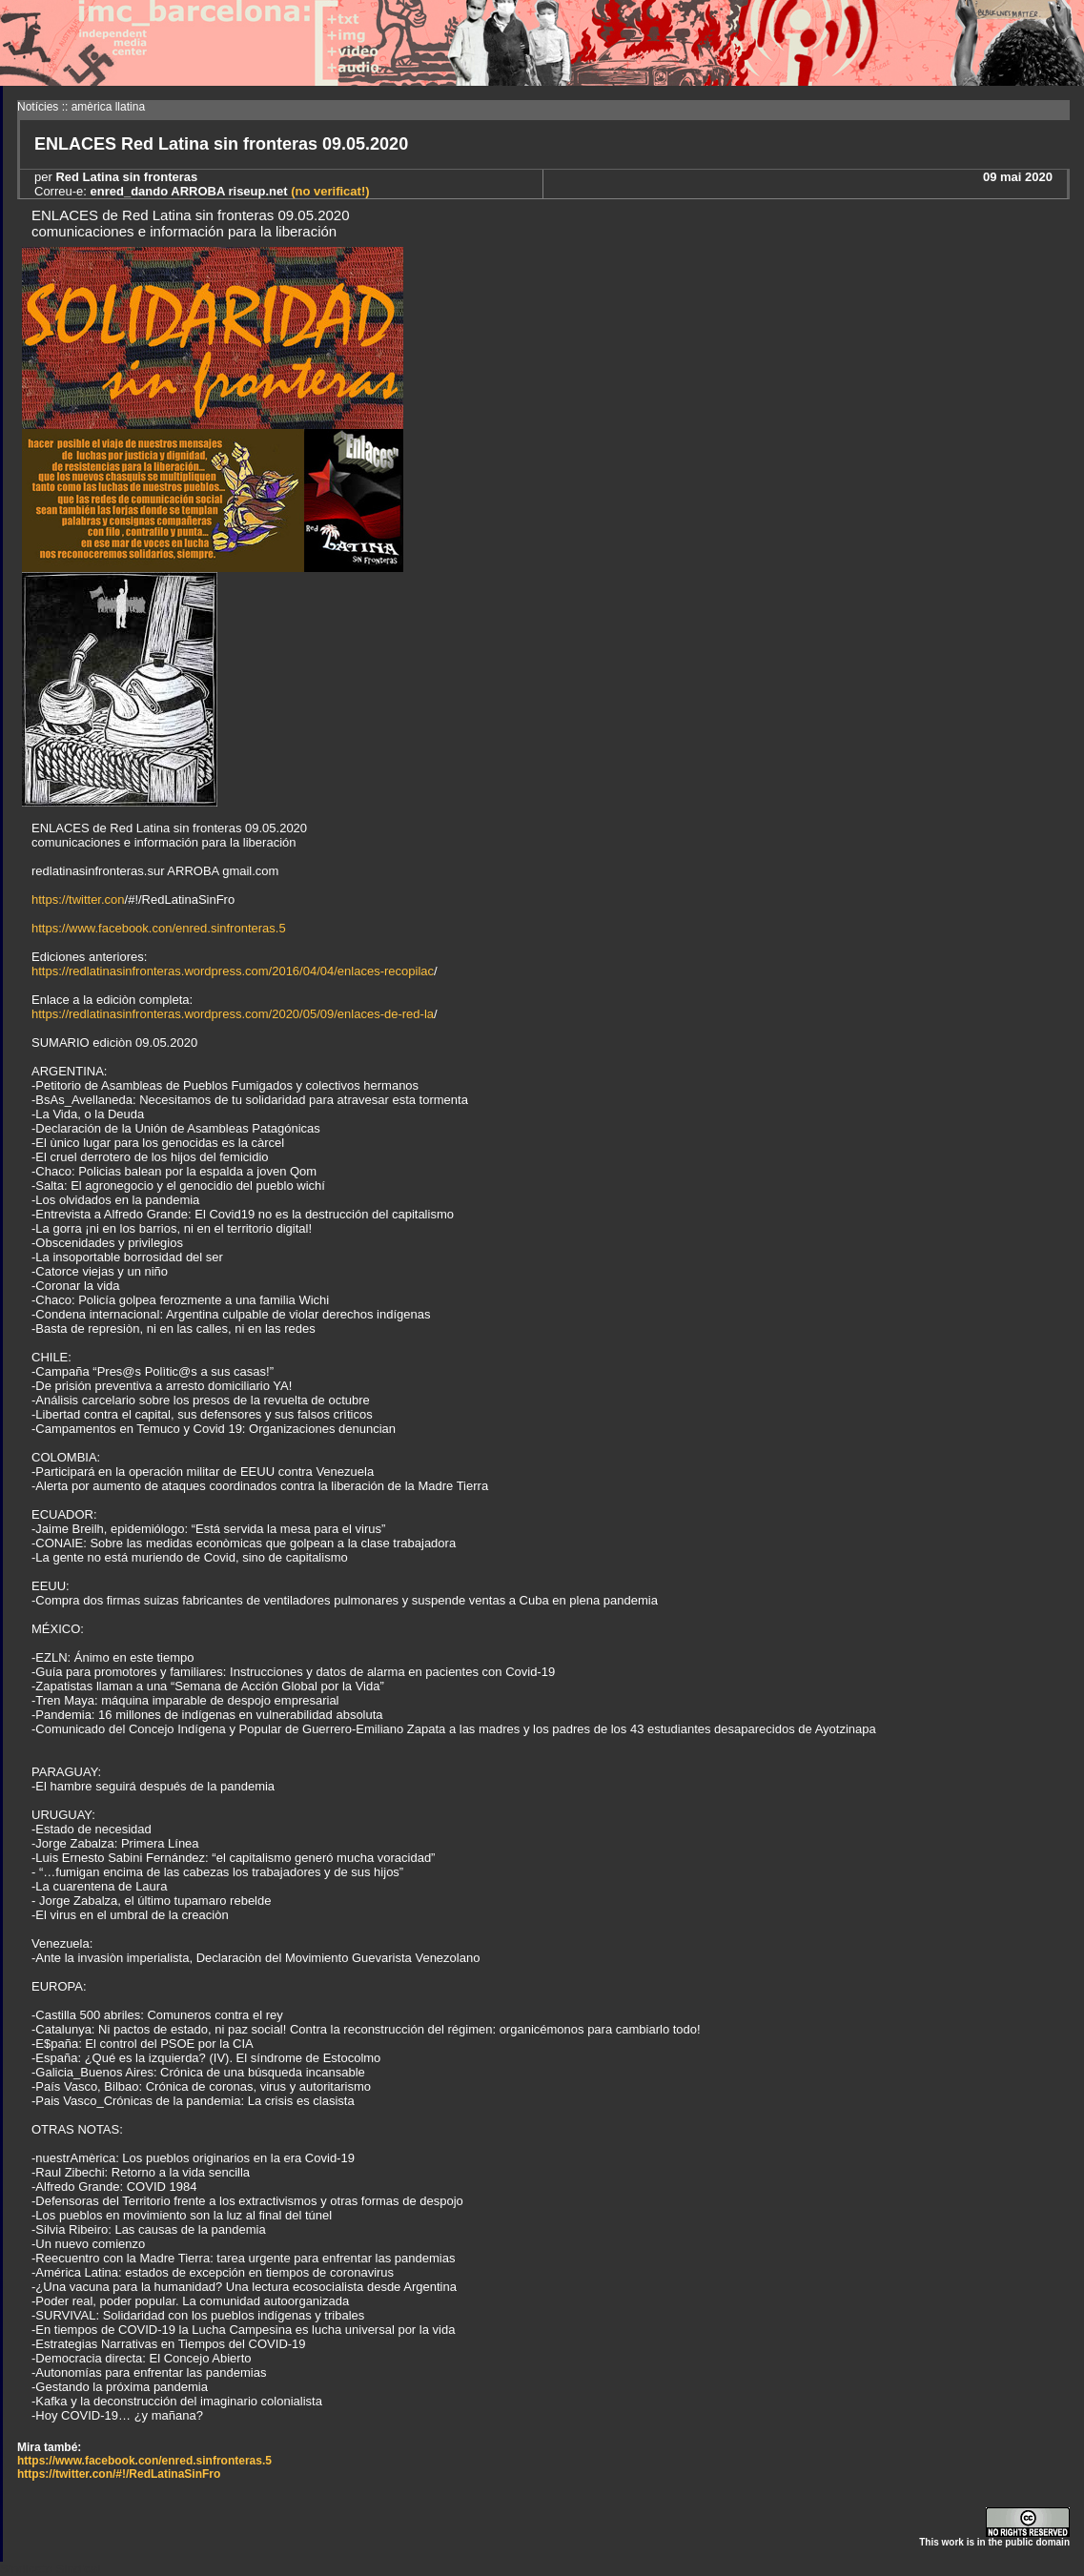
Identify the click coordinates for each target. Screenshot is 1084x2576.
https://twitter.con (78, 899)
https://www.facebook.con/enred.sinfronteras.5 (158, 928)
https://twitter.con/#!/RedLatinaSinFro (118, 2474)
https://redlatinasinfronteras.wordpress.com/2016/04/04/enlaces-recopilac (232, 971)
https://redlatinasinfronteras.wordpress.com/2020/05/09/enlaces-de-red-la (232, 1014)
